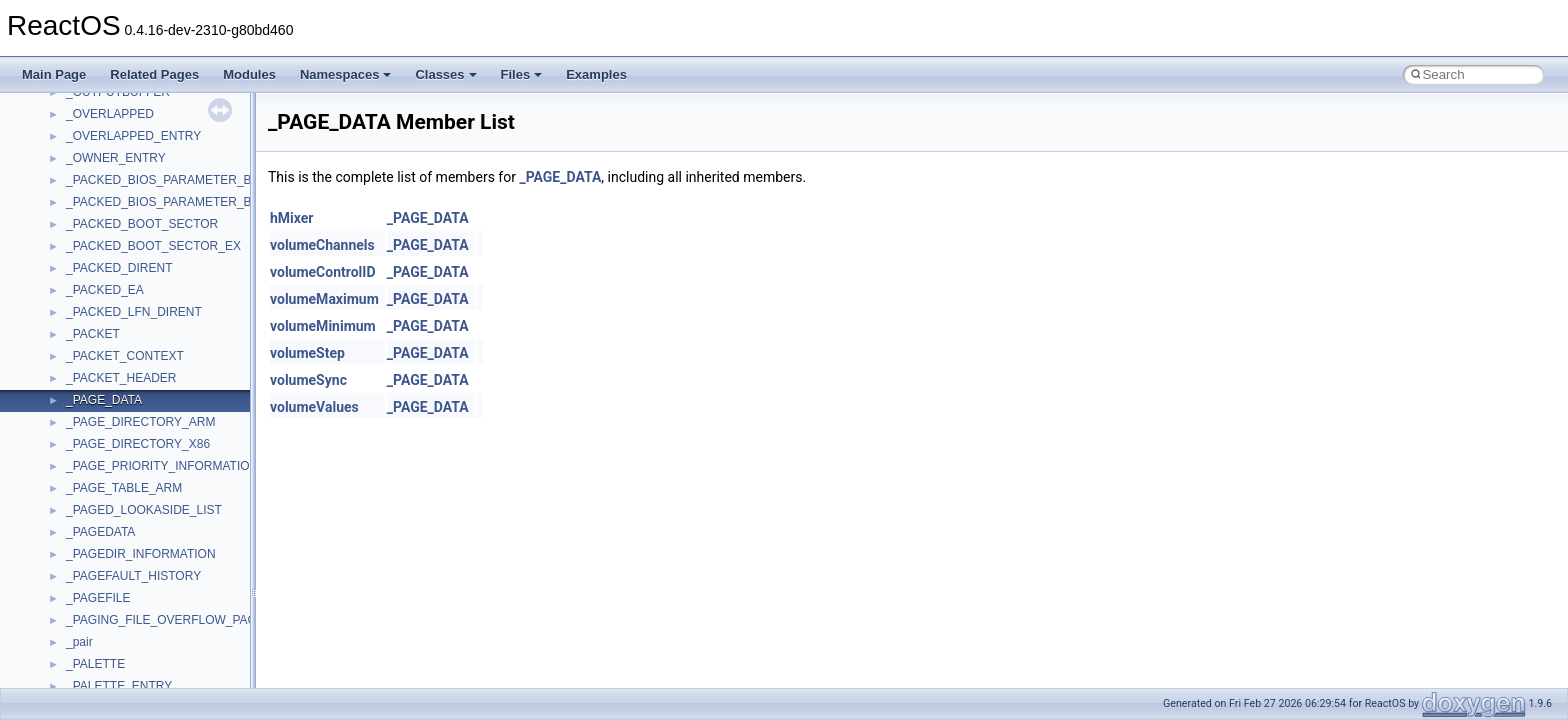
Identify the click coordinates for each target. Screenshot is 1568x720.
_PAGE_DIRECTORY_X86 (138, 444)
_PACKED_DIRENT (119, 268)
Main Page (54, 74)
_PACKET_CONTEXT (125, 356)
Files (522, 74)
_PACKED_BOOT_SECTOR (142, 224)
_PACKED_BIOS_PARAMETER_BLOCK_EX (186, 202)
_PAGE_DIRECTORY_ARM (140, 422)
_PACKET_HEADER (121, 378)
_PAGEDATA (100, 532)
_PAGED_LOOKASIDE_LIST (144, 510)
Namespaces (346, 74)
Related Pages (154, 74)
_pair (79, 642)
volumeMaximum (324, 299)
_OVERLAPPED (110, 114)
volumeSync (308, 380)
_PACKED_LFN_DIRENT (134, 312)
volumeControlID (323, 272)
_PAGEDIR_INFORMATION (141, 554)
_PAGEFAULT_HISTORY (133, 576)
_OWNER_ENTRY (116, 158)
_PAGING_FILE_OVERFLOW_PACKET (173, 620)
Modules (249, 74)
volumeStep (307, 353)
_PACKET (93, 334)
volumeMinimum (323, 326)
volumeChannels (322, 245)
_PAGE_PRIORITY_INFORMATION (162, 466)
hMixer (291, 218)
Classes (445, 74)
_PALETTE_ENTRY (119, 686)
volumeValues (314, 407)
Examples (596, 74)
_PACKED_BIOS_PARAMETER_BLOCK (175, 180)
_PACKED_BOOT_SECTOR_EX (153, 246)
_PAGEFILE (98, 598)
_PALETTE (95, 664)
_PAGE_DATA (104, 400)
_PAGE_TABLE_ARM (124, 488)
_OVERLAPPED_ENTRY (133, 136)
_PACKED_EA (105, 290)
